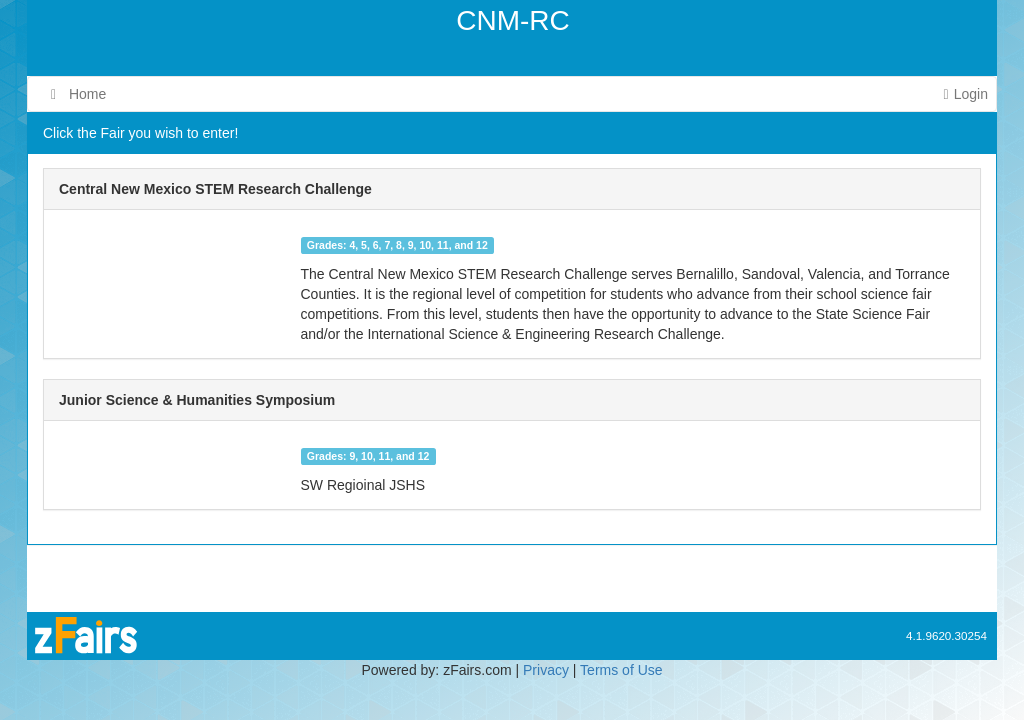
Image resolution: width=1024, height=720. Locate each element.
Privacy (546, 670)
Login (966, 94)
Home (78, 94)
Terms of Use (621, 670)
